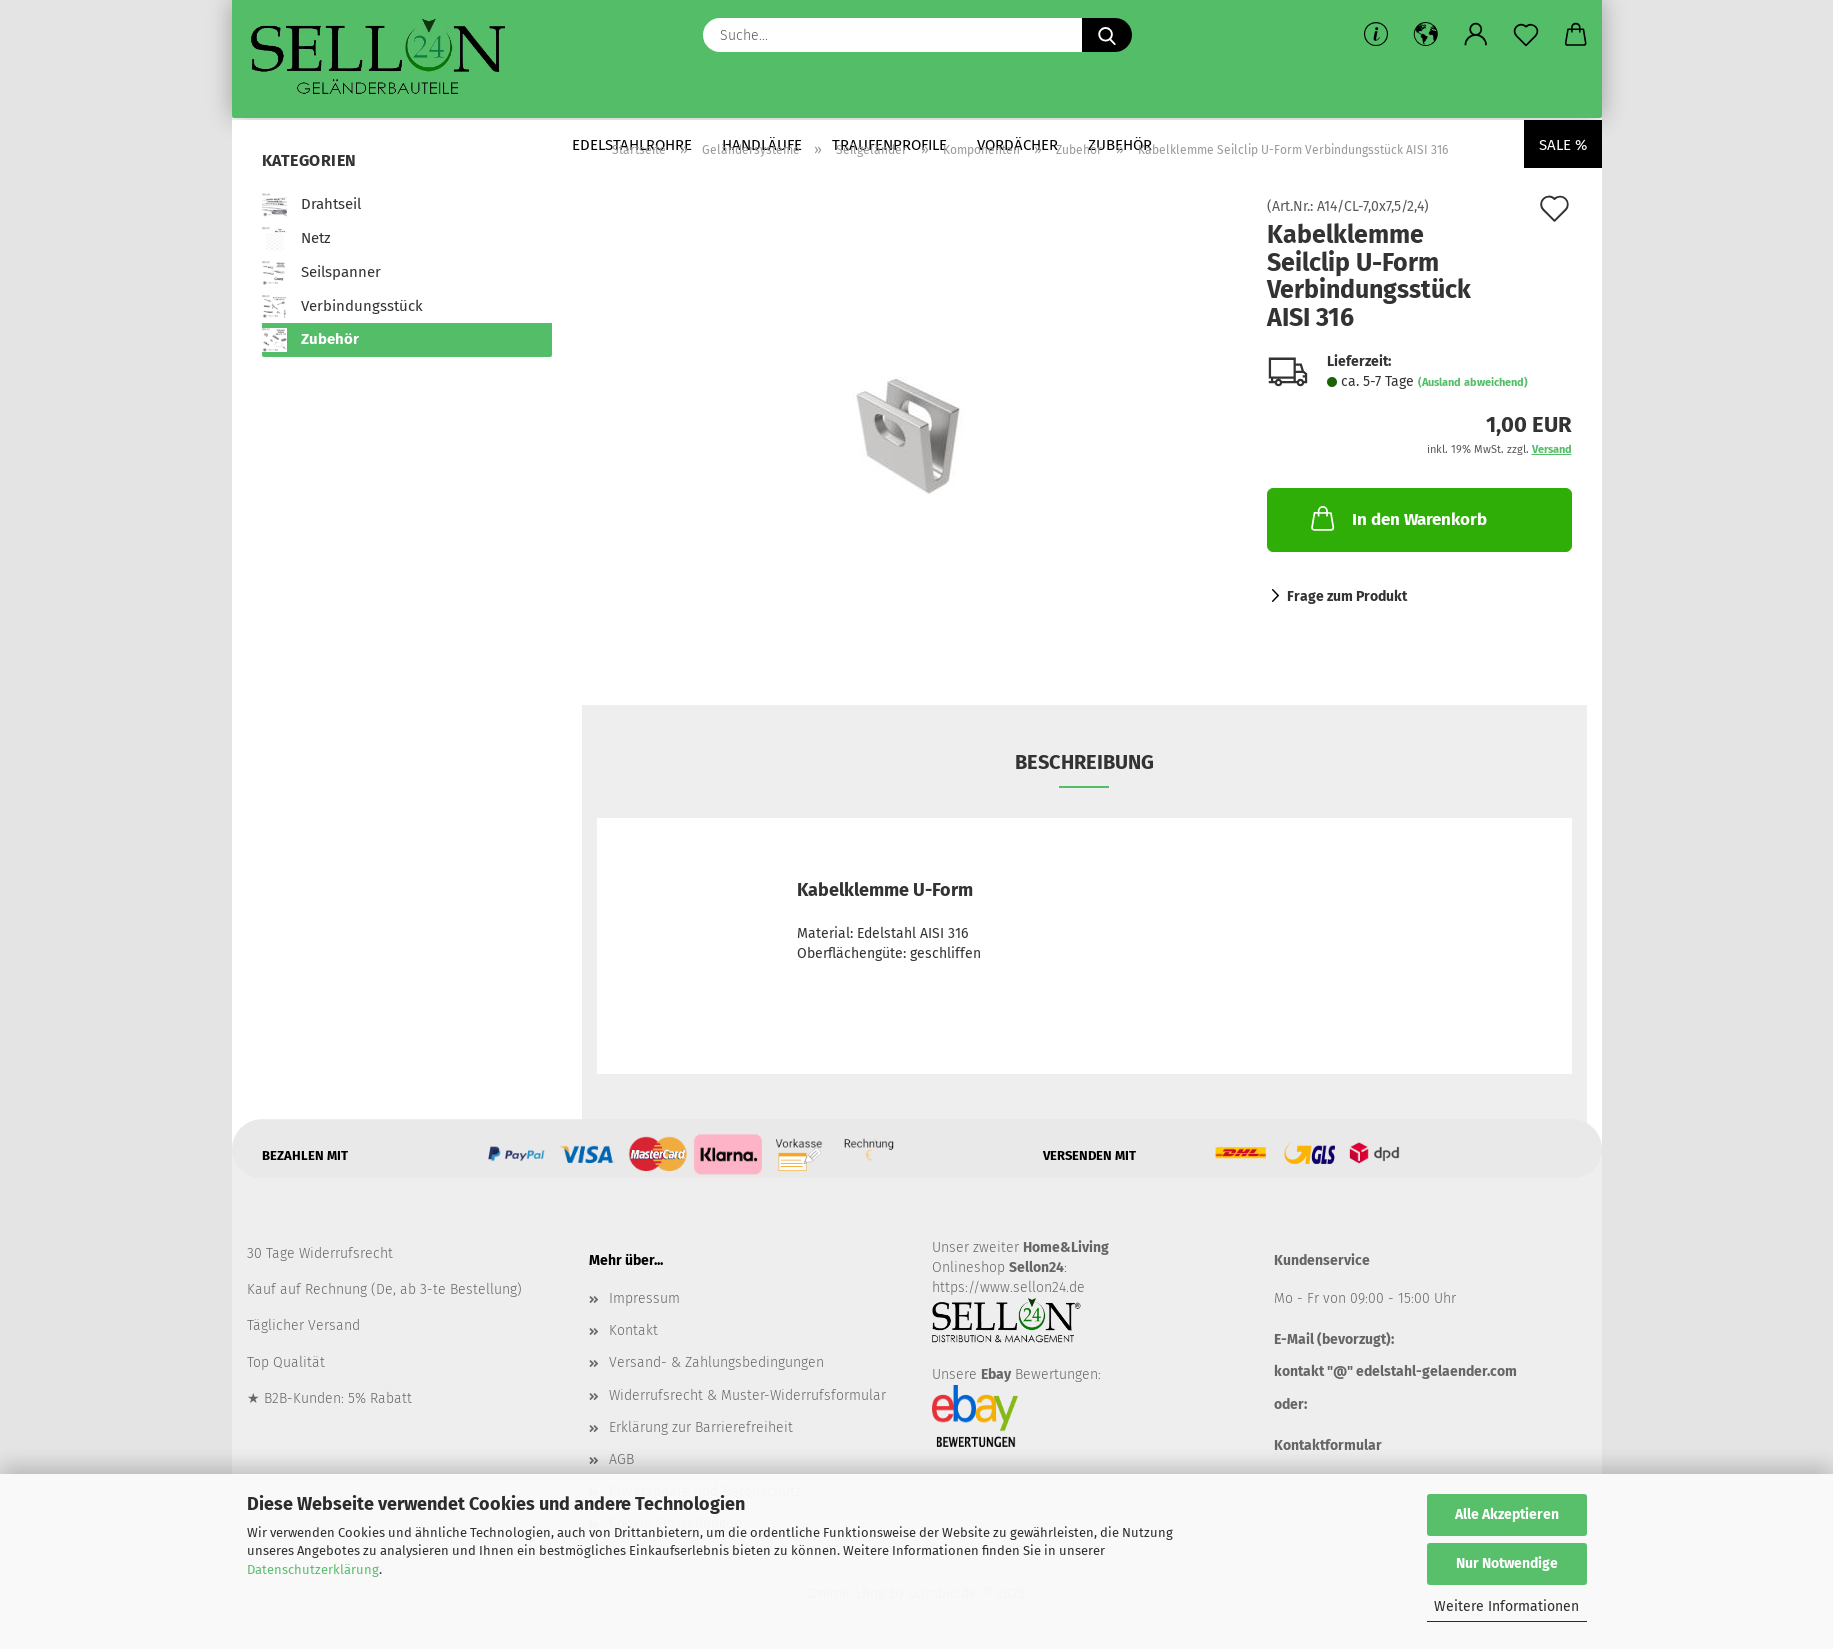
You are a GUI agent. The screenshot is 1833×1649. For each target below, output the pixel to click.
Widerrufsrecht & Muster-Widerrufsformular (747, 1395)
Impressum (644, 1298)
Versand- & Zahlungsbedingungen (716, 1362)
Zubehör (310, 340)
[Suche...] (1107, 35)
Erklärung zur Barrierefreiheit (701, 1427)
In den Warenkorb (1397, 518)
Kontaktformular (1328, 1445)
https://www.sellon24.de (1008, 1287)
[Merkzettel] (1526, 35)
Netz (296, 239)
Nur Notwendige (1507, 1563)
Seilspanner (321, 273)
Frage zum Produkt (1347, 596)
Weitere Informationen (1506, 1606)
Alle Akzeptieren (1507, 1514)
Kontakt (633, 1330)
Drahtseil (311, 205)
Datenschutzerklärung (313, 1569)
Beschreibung (1084, 762)
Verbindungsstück (342, 307)
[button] (1426, 35)
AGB (621, 1459)
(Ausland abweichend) (1473, 382)
